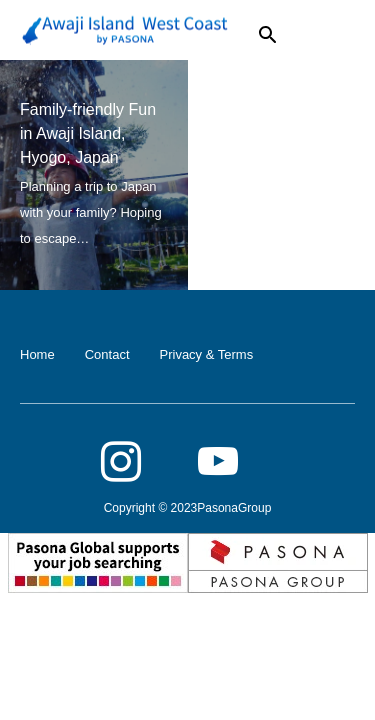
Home (37, 354)
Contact (107, 354)
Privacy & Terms (207, 354)
